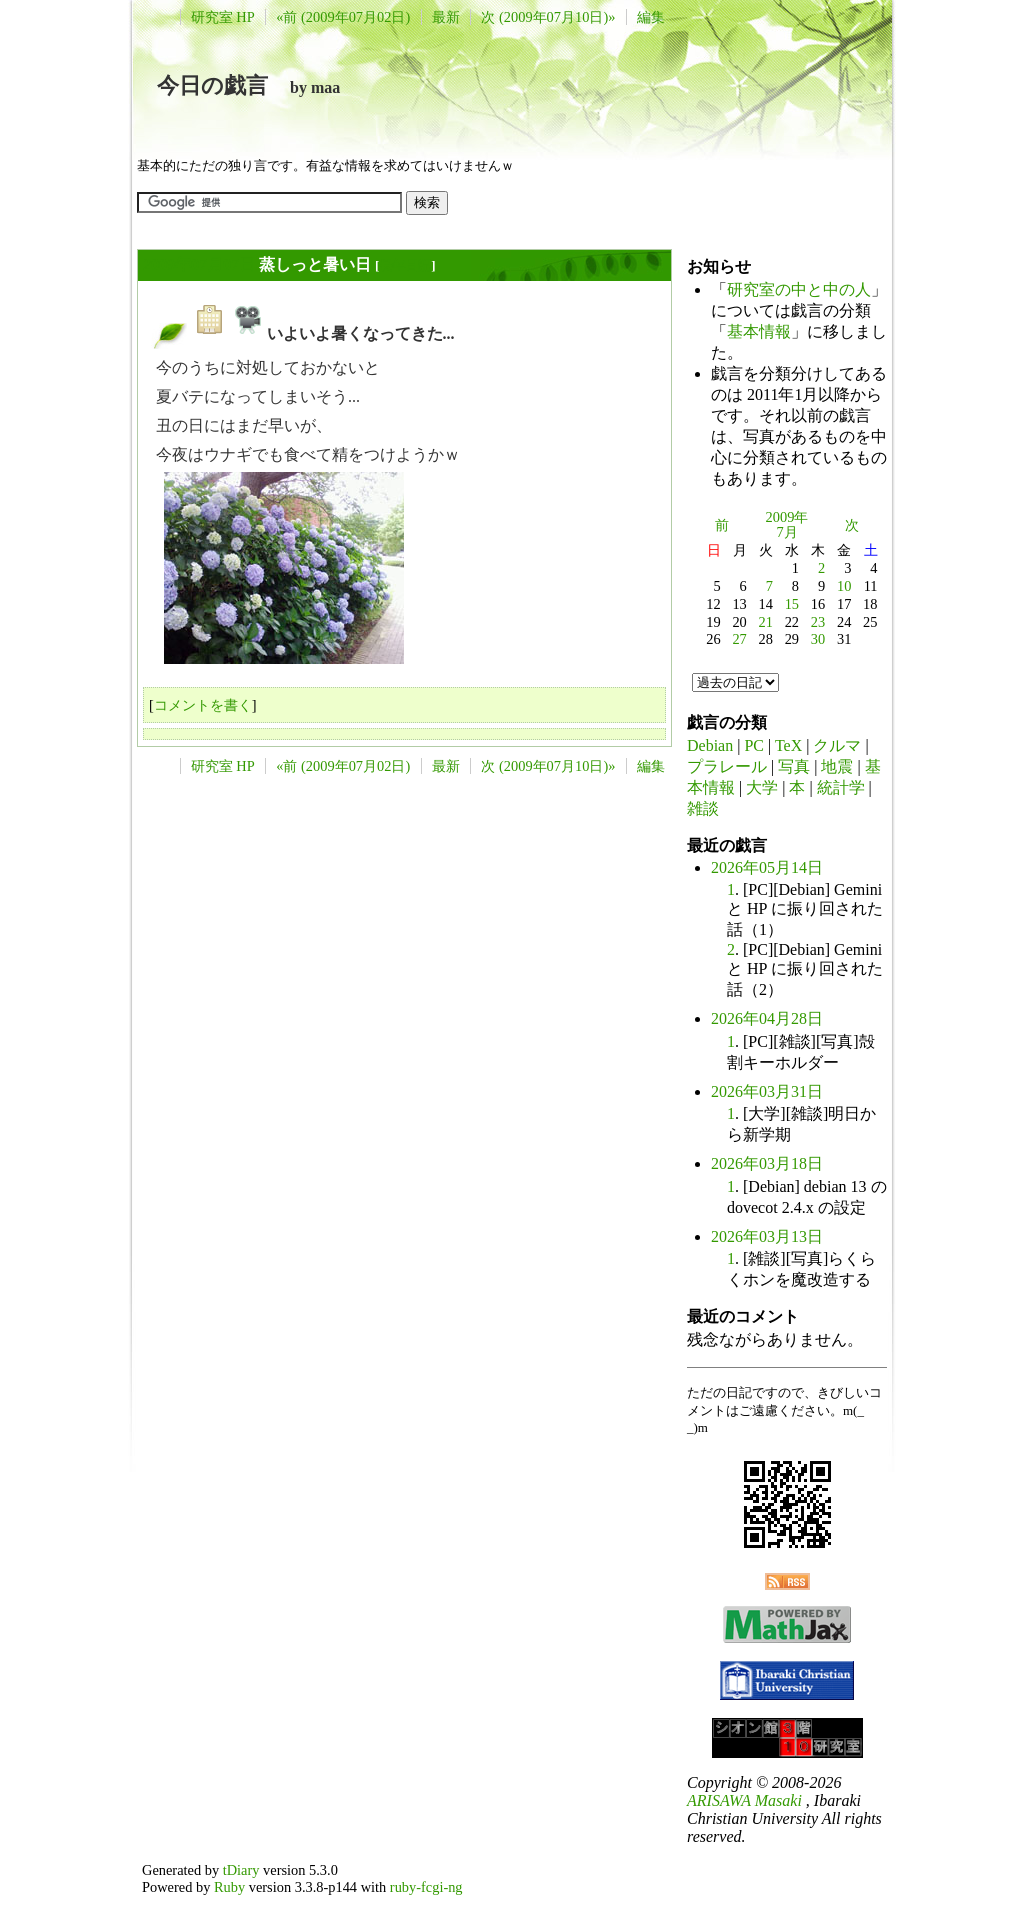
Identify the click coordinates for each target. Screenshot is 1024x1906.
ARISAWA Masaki (744, 1800)
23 (818, 622)
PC (754, 745)
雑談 (703, 808)
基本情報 (759, 331)
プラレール (727, 766)
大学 (762, 787)
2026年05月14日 (767, 867)
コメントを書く (203, 705)
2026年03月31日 (767, 1091)
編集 (651, 17)
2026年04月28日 (767, 1018)
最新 (446, 17)
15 (792, 604)
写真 (794, 766)
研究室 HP (223, 17)
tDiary (241, 1870)
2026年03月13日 (767, 1236)
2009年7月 (787, 525)
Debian (710, 745)
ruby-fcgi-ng (426, 1887)
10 (844, 586)
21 (766, 622)
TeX (788, 745)
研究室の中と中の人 (799, 289)
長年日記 (405, 265)
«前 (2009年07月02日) (343, 17)
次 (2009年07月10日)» (548, 17)
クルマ (837, 745)
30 (818, 639)
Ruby (229, 1887)
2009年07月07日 (199, 264)
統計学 (841, 787)
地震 (837, 766)
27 (739, 639)
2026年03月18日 (767, 1163)
